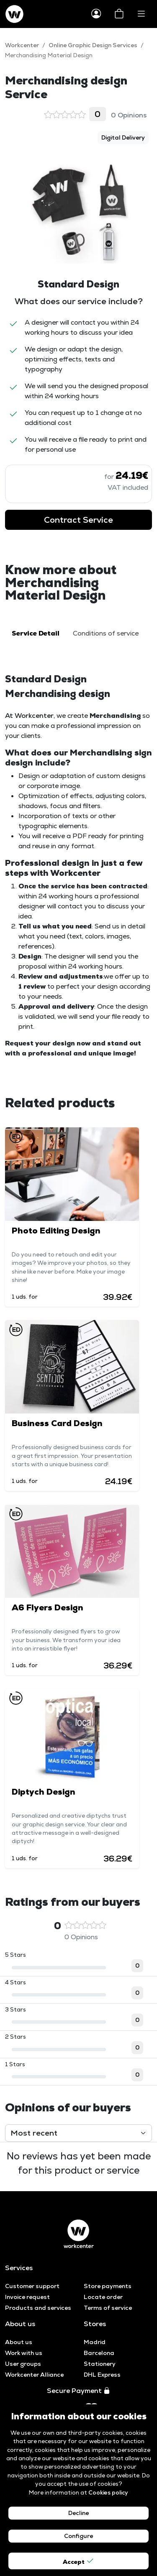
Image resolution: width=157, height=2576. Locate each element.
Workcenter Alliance (34, 2374)
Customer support (32, 2286)
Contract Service (78, 519)
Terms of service (108, 2308)
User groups (23, 2363)
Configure (78, 2536)
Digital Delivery (123, 137)
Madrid (95, 2342)
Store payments (107, 2286)
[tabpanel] (78, 865)
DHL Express (102, 2374)
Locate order (103, 2297)
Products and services (38, 2308)
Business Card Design (57, 1423)
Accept (78, 2561)
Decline (78, 2513)
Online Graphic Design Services (93, 45)
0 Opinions (95, 114)
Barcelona (99, 2353)
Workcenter (22, 45)
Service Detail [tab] (35, 633)
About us (18, 2342)
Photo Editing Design (56, 1230)
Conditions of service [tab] (106, 633)
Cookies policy (108, 2492)
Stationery (100, 2363)
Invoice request (27, 2297)
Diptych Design (43, 1791)
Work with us (23, 2353)
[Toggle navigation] (141, 14)
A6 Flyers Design (47, 1607)
